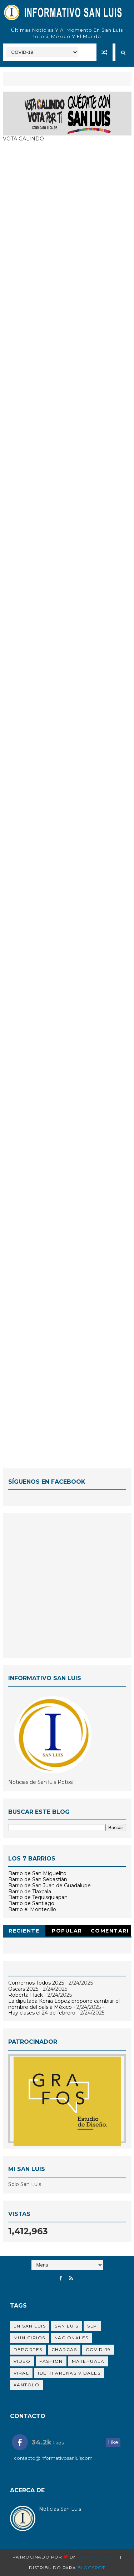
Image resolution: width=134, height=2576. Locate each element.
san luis (66, 2326)
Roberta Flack (25, 1995)
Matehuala (88, 2361)
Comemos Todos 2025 (36, 1983)
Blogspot (91, 2567)
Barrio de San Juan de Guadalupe (49, 1885)
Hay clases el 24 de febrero (41, 2013)
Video (22, 2361)
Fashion (51, 2361)
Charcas (64, 2349)
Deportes (28, 2349)
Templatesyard (98, 2557)
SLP (92, 2326)
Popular (67, 1931)
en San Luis (30, 2326)
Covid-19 (98, 2349)
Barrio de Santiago (31, 1903)
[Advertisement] (67, 1585)
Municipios (29, 2337)
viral (21, 2373)
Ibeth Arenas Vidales (69, 2373)
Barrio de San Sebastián (37, 1879)
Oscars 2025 (23, 1989)
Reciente (24, 1931)
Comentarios (110, 1932)
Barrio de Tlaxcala (29, 1891)
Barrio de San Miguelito (37, 1873)
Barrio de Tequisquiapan (38, 1897)
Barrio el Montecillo (32, 1909)
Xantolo (27, 2384)
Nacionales (71, 2337)
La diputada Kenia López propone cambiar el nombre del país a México (64, 2004)
